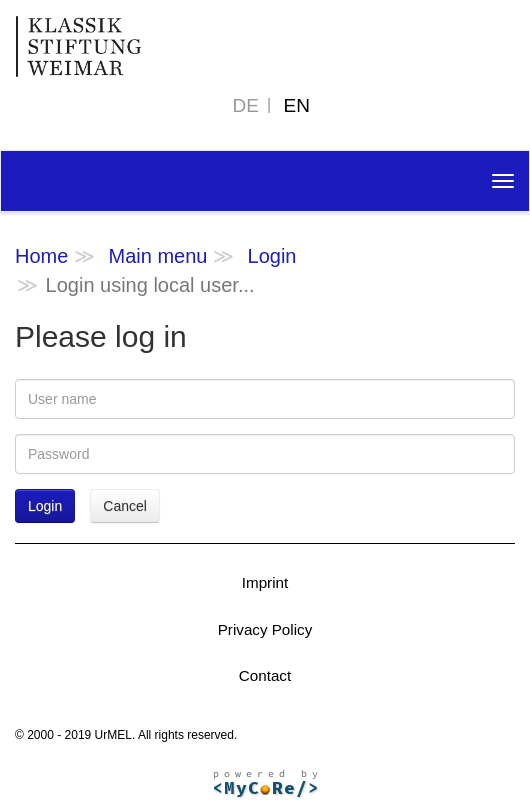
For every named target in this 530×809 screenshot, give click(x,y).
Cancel (125, 506)
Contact (265, 675)
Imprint (265, 582)
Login (272, 256)
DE (246, 105)
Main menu (157, 256)
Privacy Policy (265, 629)
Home (41, 256)
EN (297, 105)
